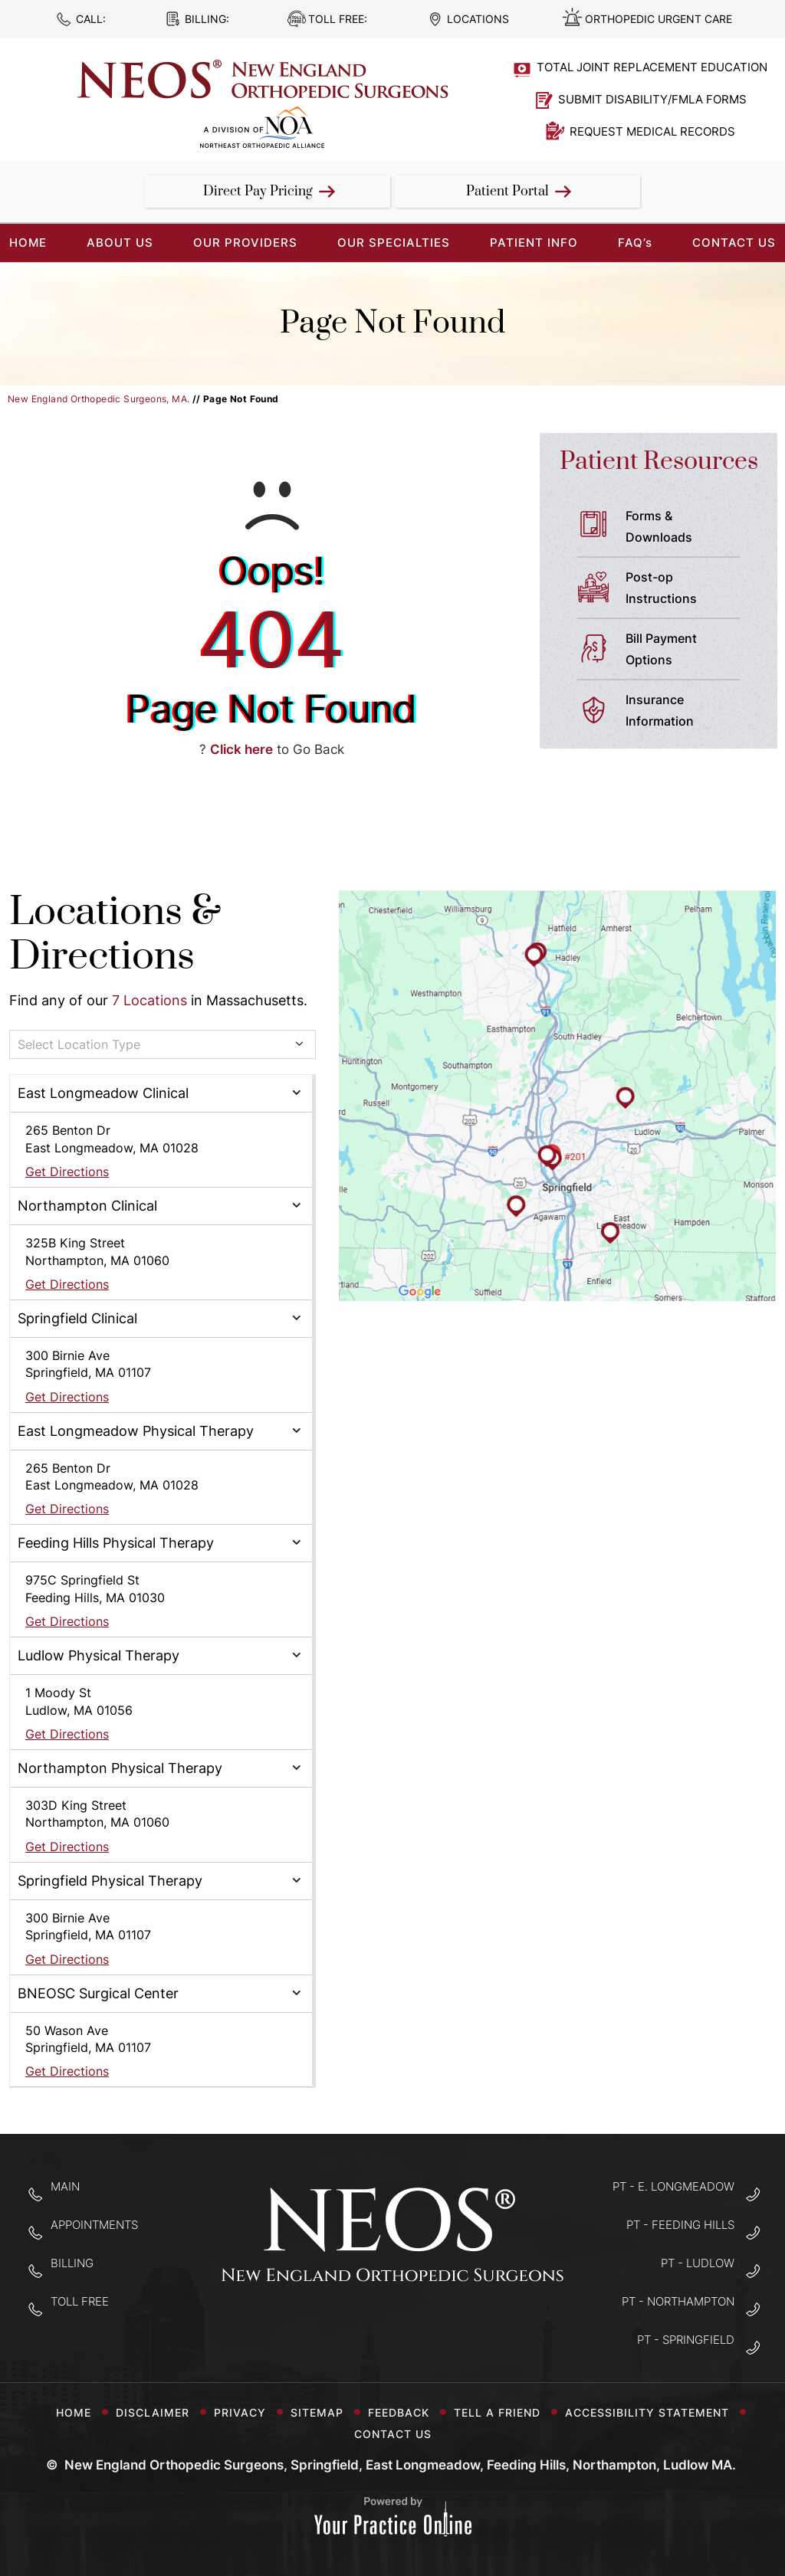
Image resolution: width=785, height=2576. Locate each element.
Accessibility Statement (653, 2412)
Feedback (405, 2412)
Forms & (689, 528)
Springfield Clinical (77, 1318)
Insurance (689, 712)
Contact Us (734, 242)
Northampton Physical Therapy (120, 1768)
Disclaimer (159, 2412)
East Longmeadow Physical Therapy (136, 1431)
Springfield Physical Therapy (110, 1881)
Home (73, 2412)
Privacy (246, 2412)
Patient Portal (507, 191)
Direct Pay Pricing (258, 191)
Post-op (689, 589)
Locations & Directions (115, 934)
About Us (120, 242)
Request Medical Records (652, 131)
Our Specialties (393, 242)
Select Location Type (79, 1044)
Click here (241, 749)
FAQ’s (635, 242)
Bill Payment (689, 650)
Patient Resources (659, 461)
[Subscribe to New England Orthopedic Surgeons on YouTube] (441, 2328)
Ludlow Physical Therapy (98, 1655)
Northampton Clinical (87, 1206)
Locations (478, 18)
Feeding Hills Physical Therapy (116, 1543)
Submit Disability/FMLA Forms (652, 99)
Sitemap (323, 2412)
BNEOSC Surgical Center (98, 1993)
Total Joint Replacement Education (652, 67)
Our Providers (245, 242)
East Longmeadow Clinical (103, 1093)
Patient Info (534, 242)
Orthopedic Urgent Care (658, 18)
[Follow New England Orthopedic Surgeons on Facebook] (344, 2328)
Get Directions (67, 1171)
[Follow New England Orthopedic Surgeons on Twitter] (392, 2328)
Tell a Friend (503, 2412)
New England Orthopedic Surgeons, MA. (98, 399)
